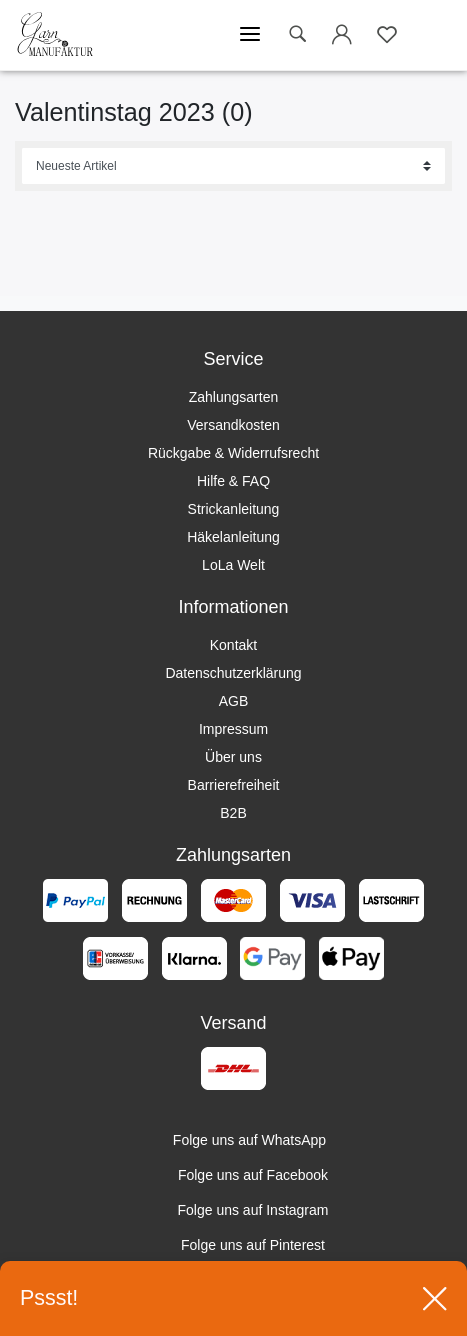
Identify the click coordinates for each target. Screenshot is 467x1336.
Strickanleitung (234, 509)
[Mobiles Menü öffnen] (250, 35)
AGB (234, 701)
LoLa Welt (233, 565)
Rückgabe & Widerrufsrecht (233, 453)
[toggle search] (297, 34)
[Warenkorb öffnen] (432, 35)
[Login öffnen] (342, 38)
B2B (233, 813)
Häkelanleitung (233, 537)
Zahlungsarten (234, 397)
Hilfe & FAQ (233, 481)
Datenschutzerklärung (233, 673)
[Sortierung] (233, 166)
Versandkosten (233, 425)
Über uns (233, 757)
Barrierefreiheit (234, 785)
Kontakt (233, 645)
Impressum (233, 729)
